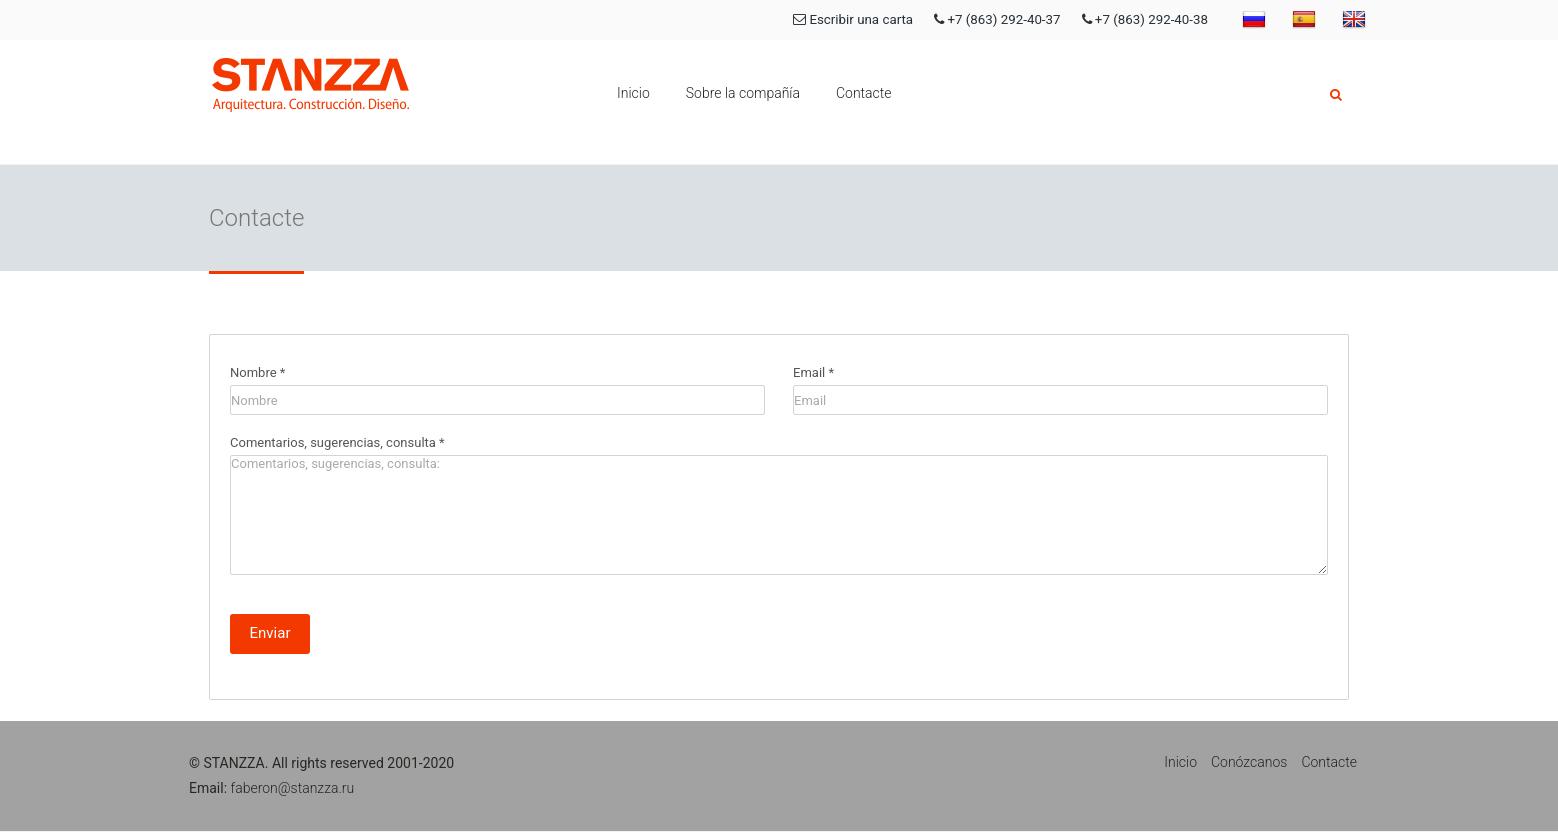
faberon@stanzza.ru (293, 788)
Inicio (633, 93)
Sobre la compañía (743, 93)
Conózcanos (1249, 762)
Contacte (864, 93)
